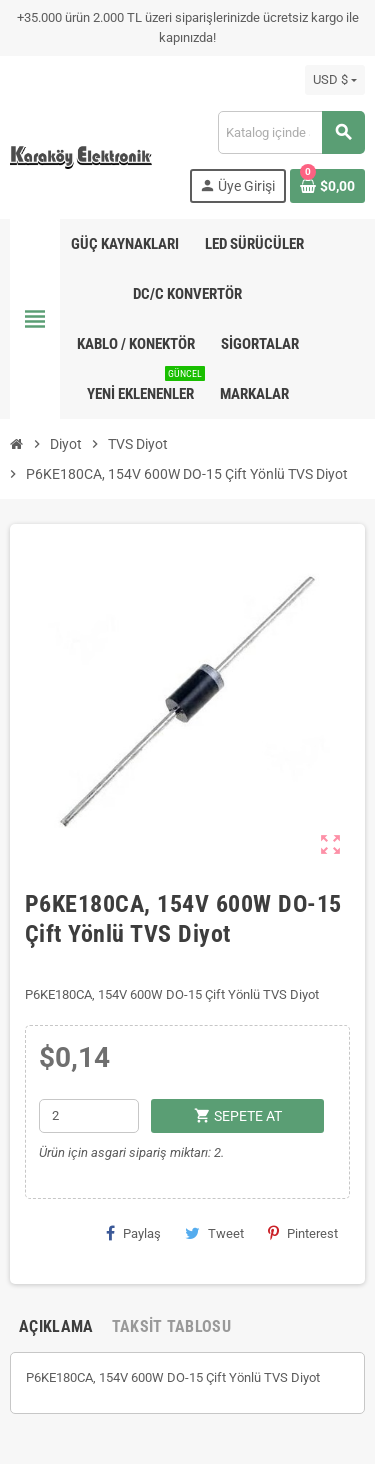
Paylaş (133, 1233)
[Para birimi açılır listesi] (335, 80)
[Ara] (291, 132)
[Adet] (89, 1116)
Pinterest (303, 1233)
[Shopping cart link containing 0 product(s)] (327, 186)
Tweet (214, 1233)
